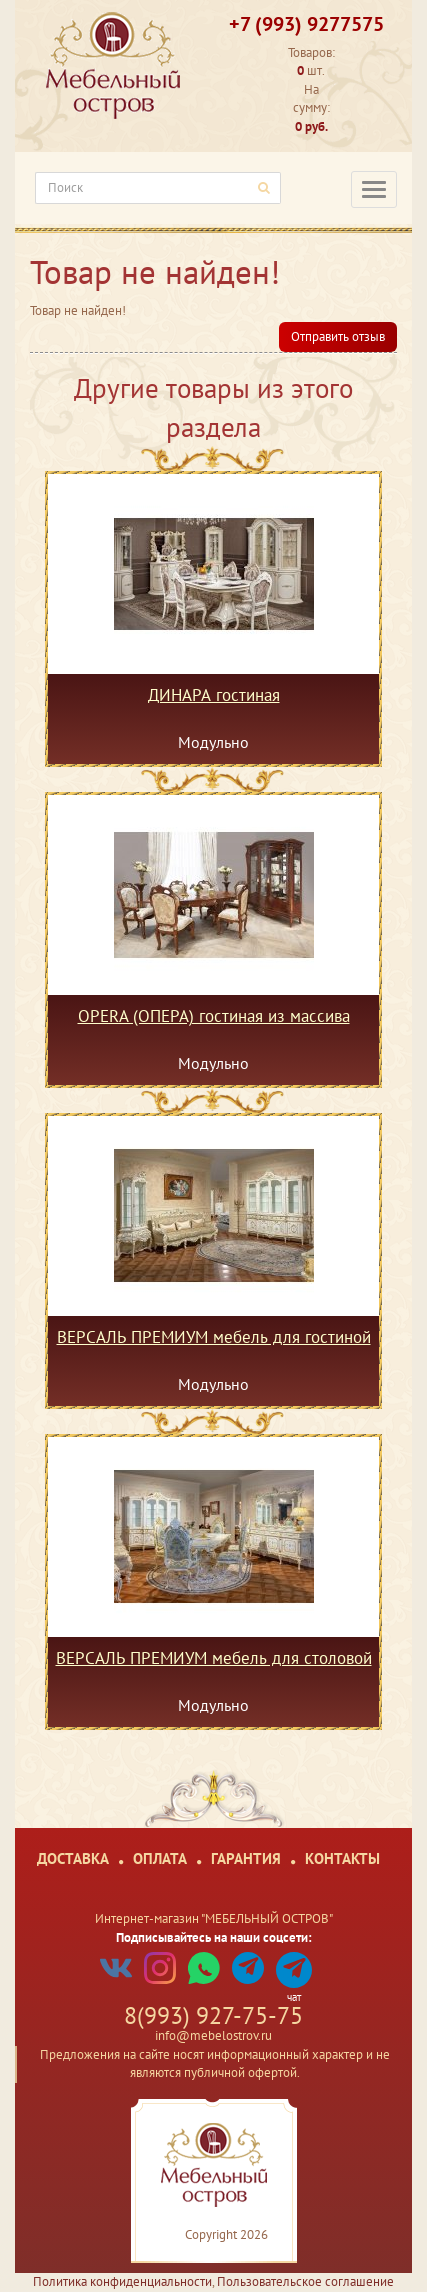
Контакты (342, 1858)
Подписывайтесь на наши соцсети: (214, 1937)
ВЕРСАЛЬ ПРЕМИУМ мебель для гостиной (214, 1338)
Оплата (160, 1858)
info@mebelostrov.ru (213, 2035)
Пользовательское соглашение (305, 2281)
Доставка (73, 1858)
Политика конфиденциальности (122, 2281)
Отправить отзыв (338, 336)
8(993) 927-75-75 (213, 2015)
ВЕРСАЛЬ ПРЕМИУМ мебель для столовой (214, 1659)
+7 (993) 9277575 (306, 24)
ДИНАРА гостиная (214, 696)
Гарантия (246, 1858)
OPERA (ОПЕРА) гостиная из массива (214, 1017)
